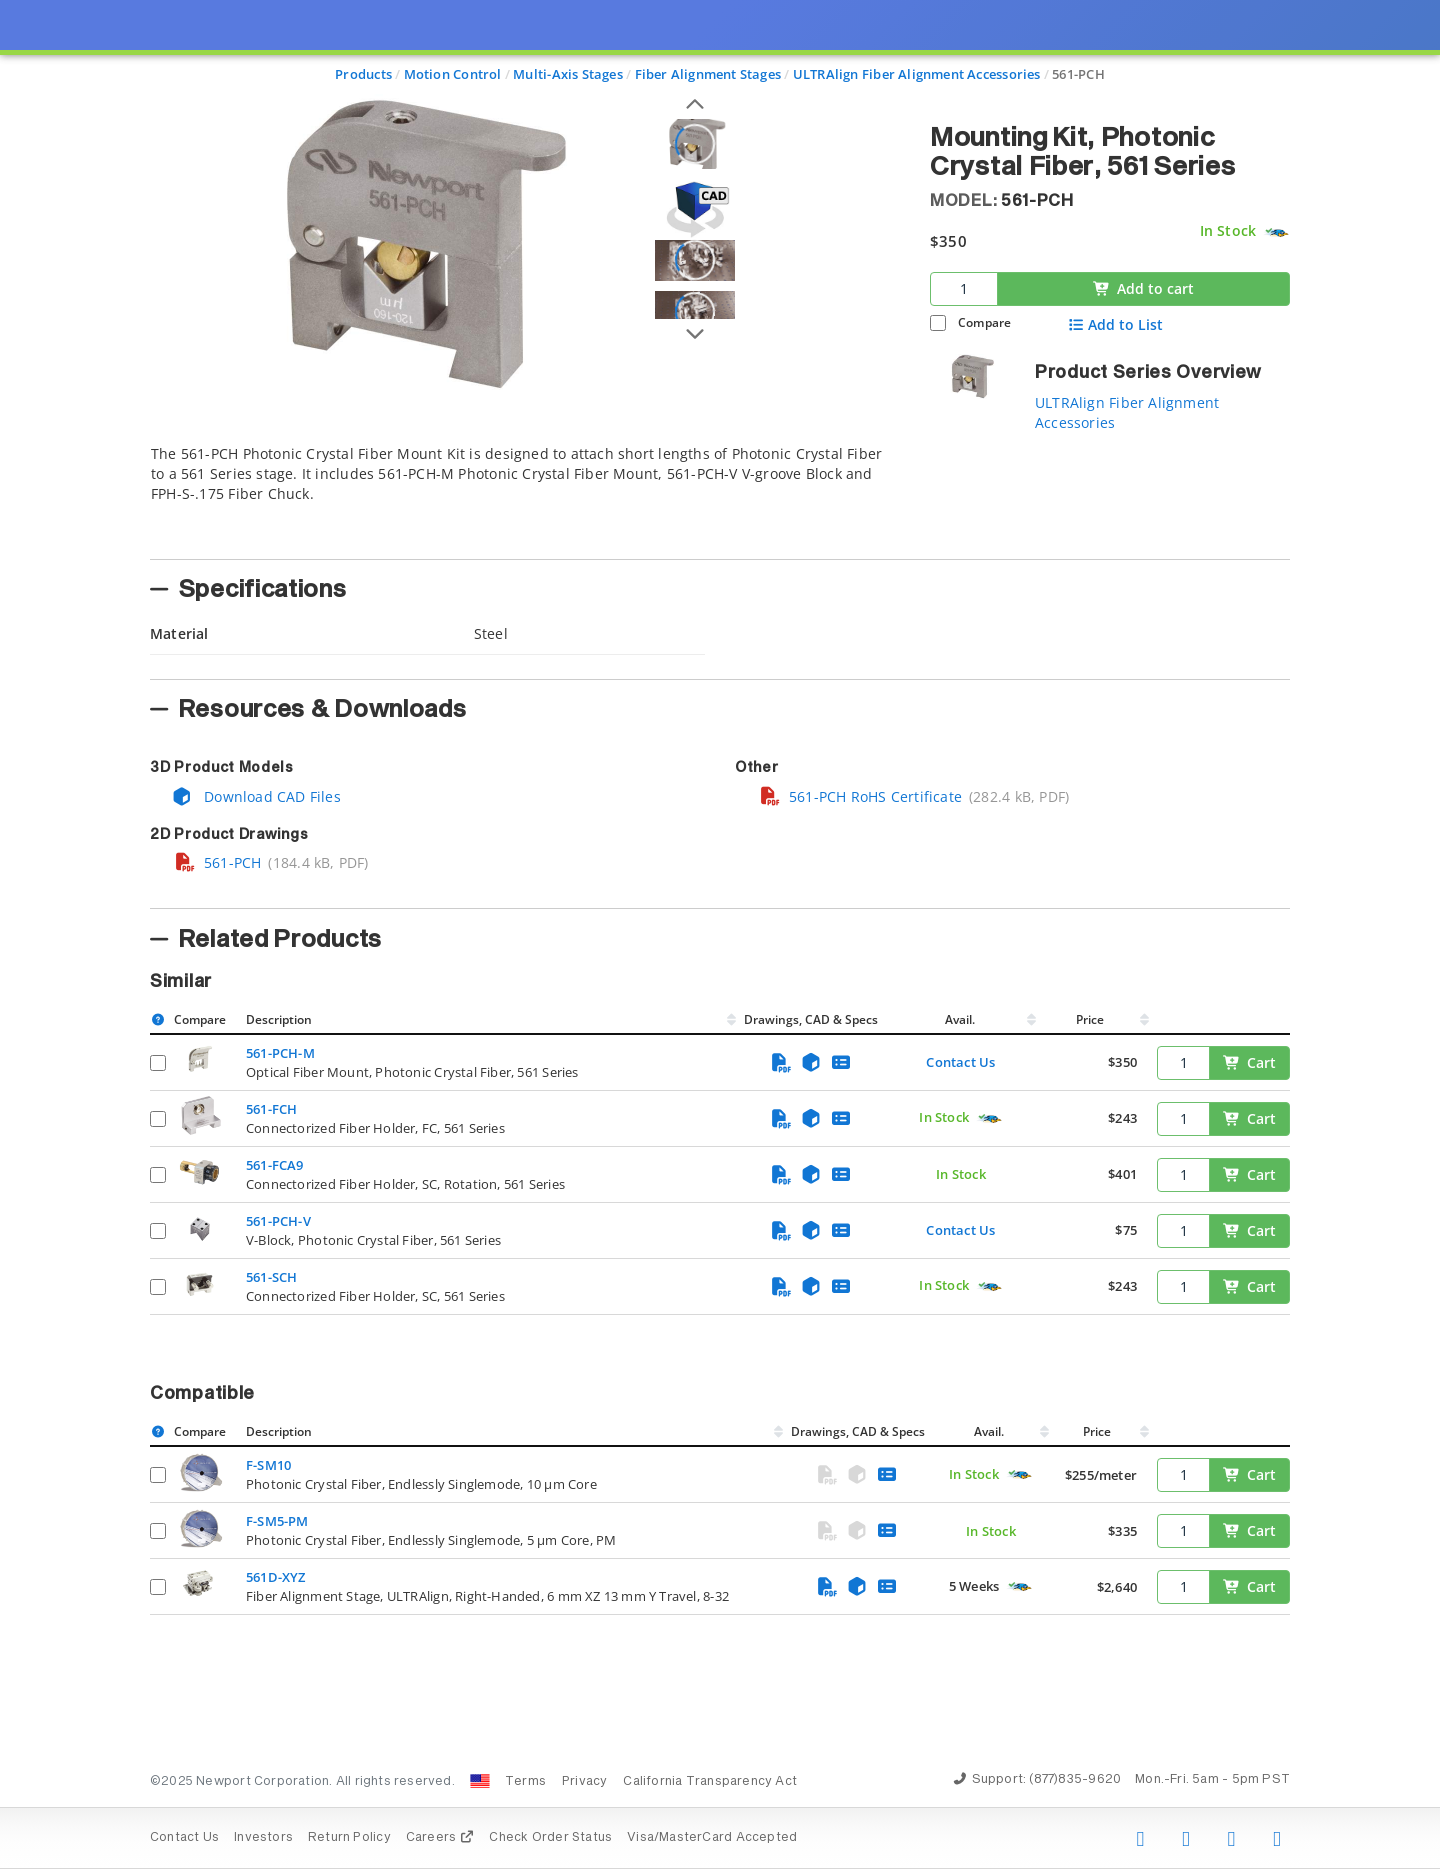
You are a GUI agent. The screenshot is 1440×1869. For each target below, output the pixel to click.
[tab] (525, 496)
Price (1090, 1019)
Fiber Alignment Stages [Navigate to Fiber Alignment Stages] (708, 74)
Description (279, 1019)
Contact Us (960, 1062)
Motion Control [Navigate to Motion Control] (453, 74)
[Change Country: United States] (480, 1781)
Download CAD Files (256, 796)
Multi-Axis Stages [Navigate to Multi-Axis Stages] (568, 74)
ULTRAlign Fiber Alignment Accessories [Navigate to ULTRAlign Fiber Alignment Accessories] (917, 74)
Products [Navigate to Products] (363, 74)
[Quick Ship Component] (1276, 231)
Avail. (961, 1019)
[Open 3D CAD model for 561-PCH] (695, 209)
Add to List (1115, 325)
